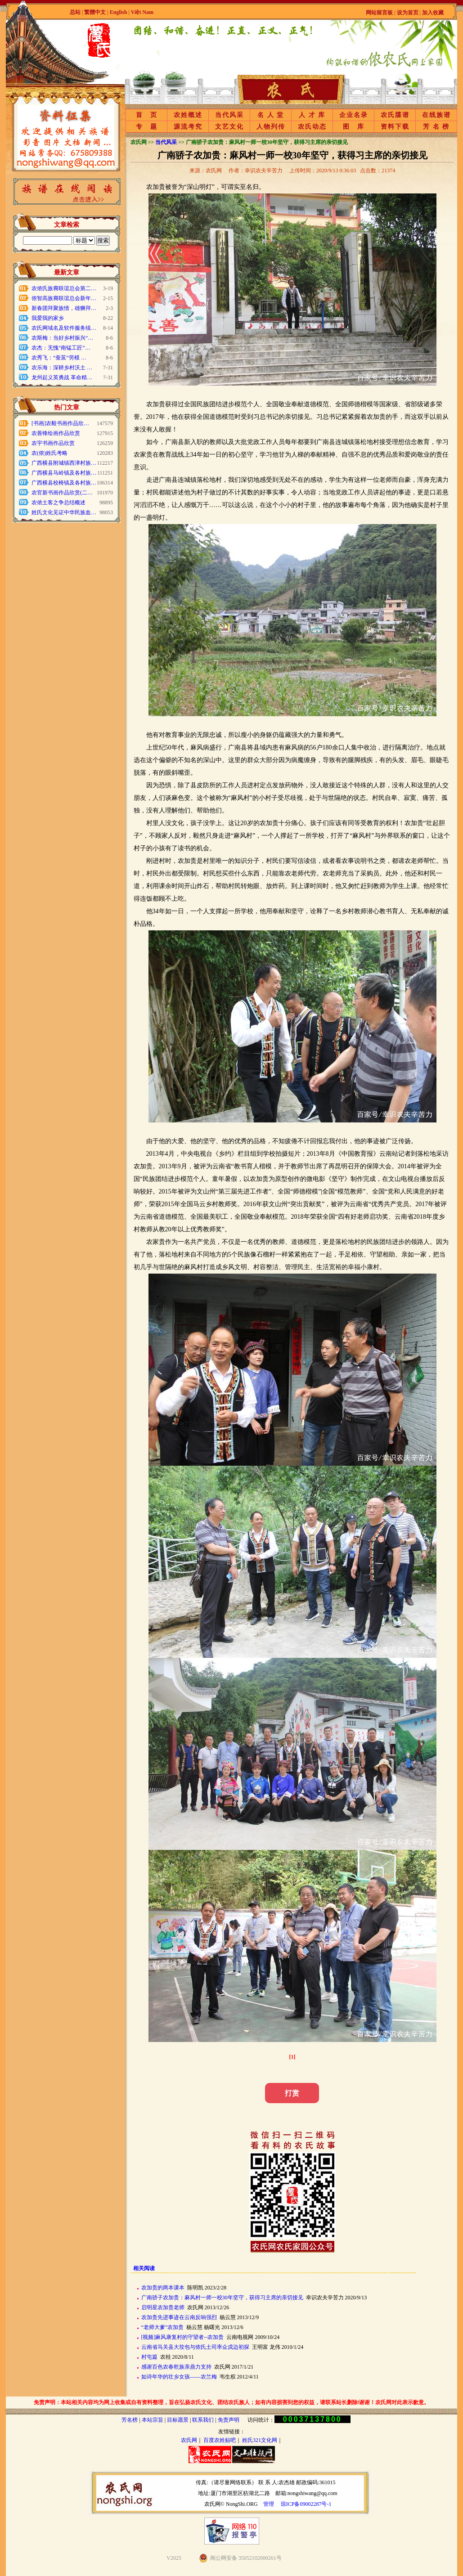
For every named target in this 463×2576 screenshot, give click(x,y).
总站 (75, 12)
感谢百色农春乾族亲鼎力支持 (176, 2367)
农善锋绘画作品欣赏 (55, 433)
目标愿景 (178, 2420)
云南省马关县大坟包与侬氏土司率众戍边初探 (195, 2347)
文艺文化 (229, 126)
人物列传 (270, 126)
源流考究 (188, 126)
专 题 (146, 126)
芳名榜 (129, 2420)
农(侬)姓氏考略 (49, 453)
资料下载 (395, 126)
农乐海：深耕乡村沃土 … (61, 367)
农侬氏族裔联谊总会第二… (63, 288)
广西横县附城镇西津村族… (63, 463)
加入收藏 (433, 12)
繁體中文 (95, 12)
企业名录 (353, 115)
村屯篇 (149, 2357)
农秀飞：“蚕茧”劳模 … (58, 358)
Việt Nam (142, 12)
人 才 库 (312, 115)
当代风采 (229, 115)
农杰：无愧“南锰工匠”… (60, 348)
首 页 (146, 115)
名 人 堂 (270, 115)
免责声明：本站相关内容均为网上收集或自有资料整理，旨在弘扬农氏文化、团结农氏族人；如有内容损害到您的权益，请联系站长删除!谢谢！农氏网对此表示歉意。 (232, 2402)
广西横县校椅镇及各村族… (63, 483)
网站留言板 (379, 12)
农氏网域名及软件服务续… (63, 328)
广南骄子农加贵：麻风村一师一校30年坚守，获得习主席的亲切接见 (222, 2297)
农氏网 (189, 2440)
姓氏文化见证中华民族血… (63, 512)
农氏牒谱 (395, 115)
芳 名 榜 (436, 126)
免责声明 (228, 2420)
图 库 (353, 126)
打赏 (292, 2093)
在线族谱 (436, 115)
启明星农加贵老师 (162, 2307)
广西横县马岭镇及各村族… (63, 473)
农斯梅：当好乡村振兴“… (62, 338)
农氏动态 (312, 126)
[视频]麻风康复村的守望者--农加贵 (182, 2337)
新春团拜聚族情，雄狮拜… (63, 308)
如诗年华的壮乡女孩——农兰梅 (179, 2377)
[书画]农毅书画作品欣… (60, 423)
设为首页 (407, 12)
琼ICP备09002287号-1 (306, 2504)
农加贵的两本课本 (162, 2287)
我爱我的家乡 (47, 318)
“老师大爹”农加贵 (162, 2327)
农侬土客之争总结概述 (58, 502)
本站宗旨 (152, 2420)
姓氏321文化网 (259, 2440)
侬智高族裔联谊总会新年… (63, 298)
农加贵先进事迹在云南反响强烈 (179, 2317)
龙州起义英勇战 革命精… (61, 377)
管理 (268, 2504)
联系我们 (203, 2420)
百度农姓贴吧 (219, 2440)
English (119, 12)
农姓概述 (188, 115)
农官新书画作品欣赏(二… (62, 492)
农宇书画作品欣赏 (53, 443)
